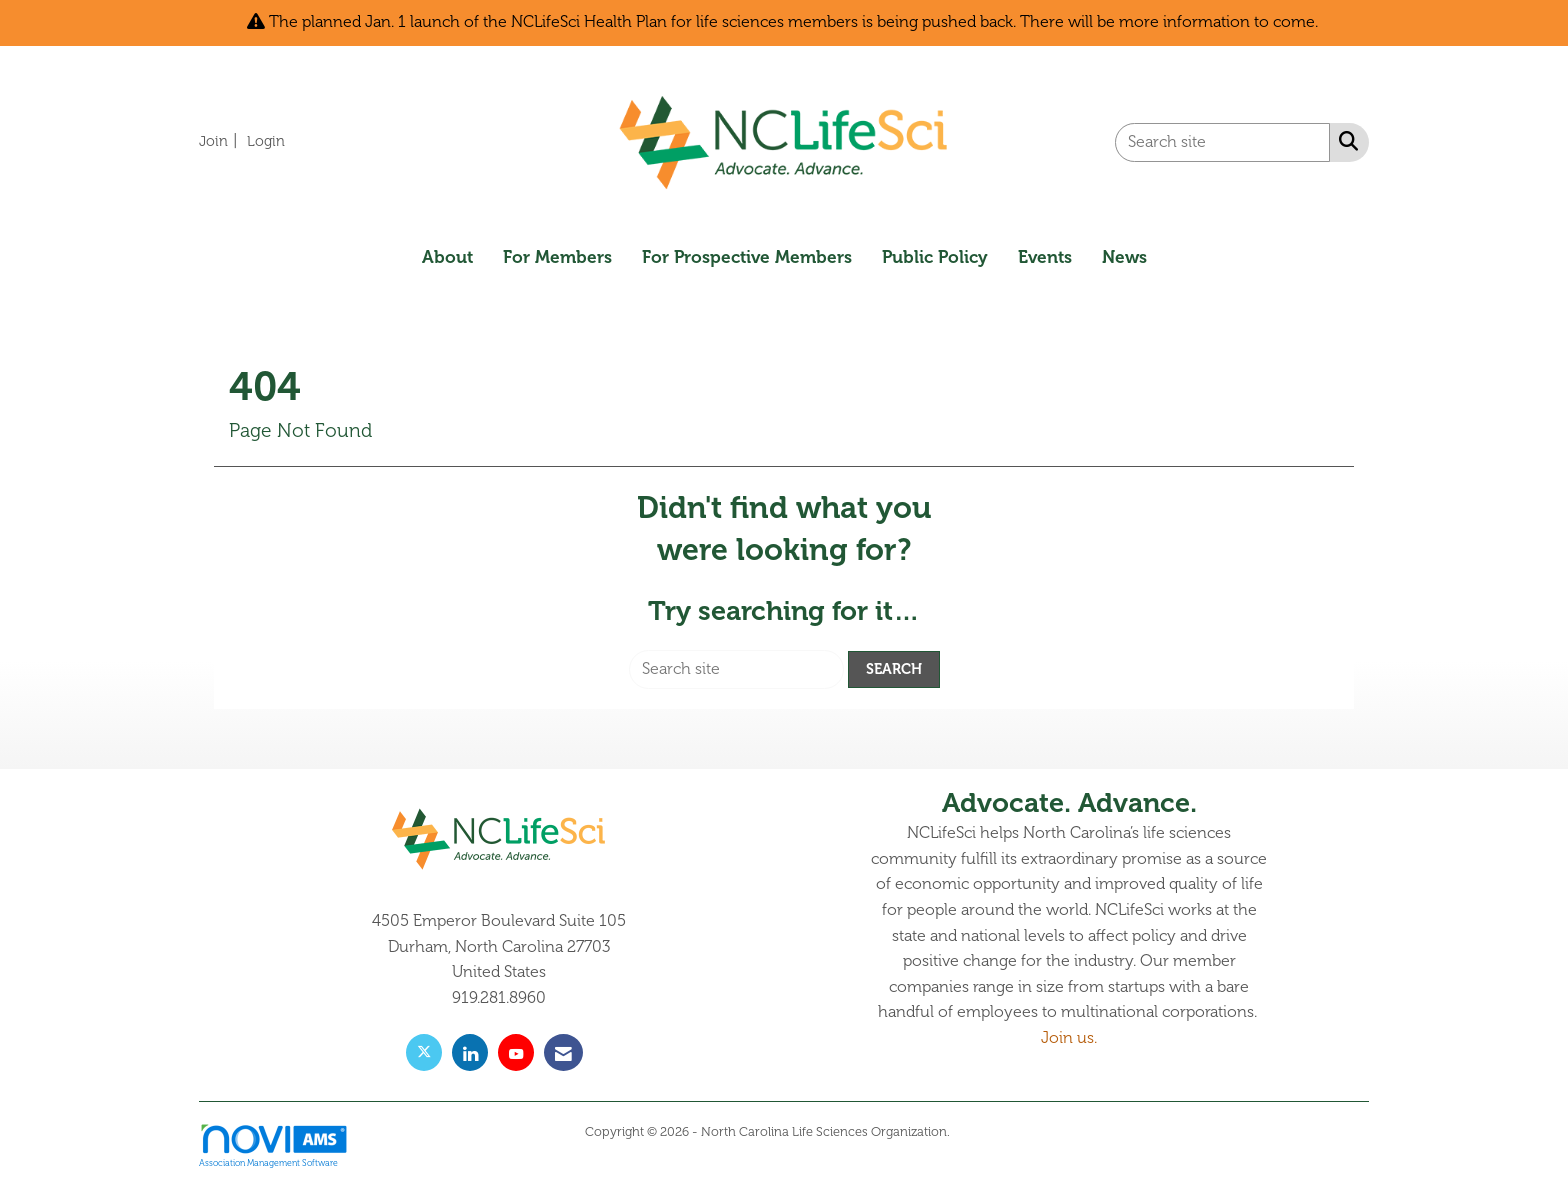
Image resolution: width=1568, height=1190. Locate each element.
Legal (968, 1132)
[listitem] (221, 141)
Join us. (1069, 1038)
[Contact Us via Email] (563, 1052)
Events (1045, 257)
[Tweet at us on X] (424, 1052)
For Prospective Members (747, 257)
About (447, 257)
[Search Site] (1344, 141)
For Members (557, 257)
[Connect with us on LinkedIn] (470, 1052)
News (1124, 257)
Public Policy (935, 257)
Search (894, 669)
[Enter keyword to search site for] (1222, 142)
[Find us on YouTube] (516, 1052)
